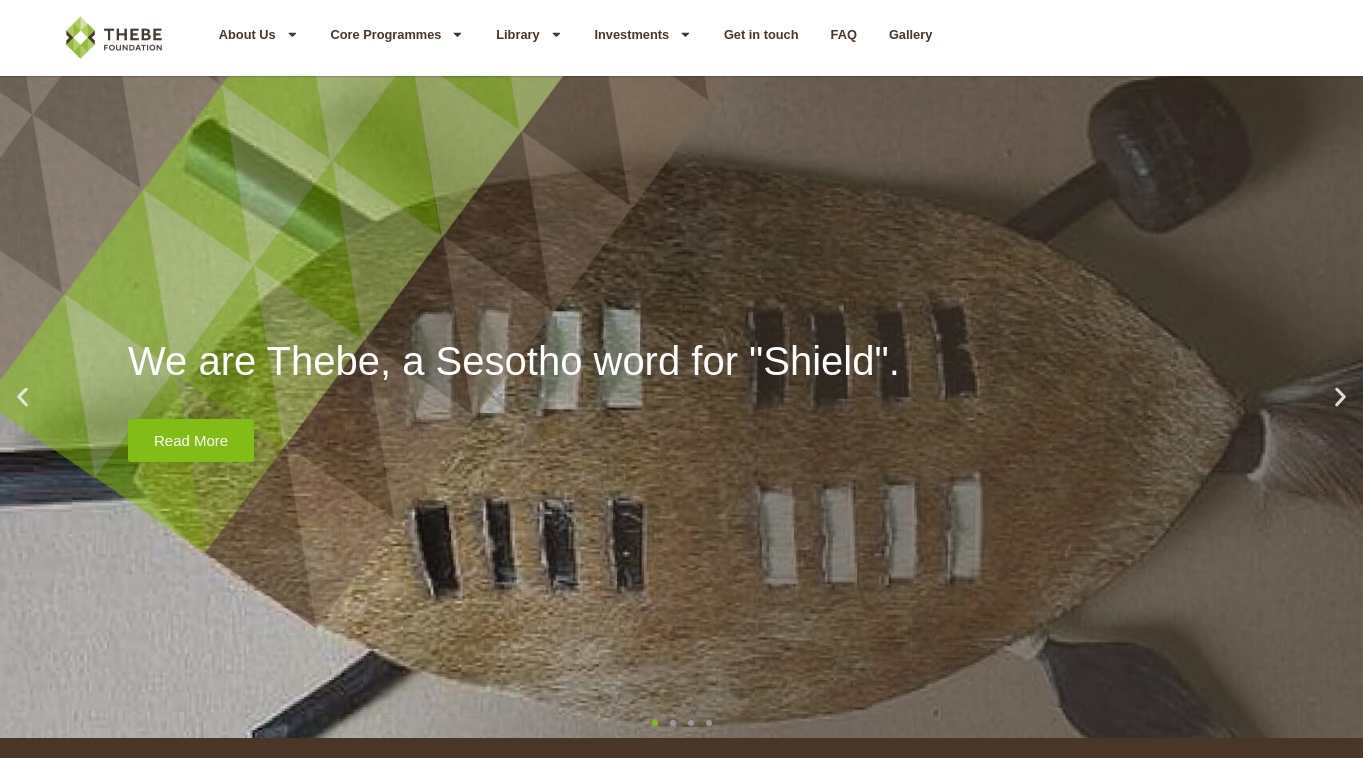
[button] (22, 397)
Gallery (910, 34)
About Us (259, 34)
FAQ (844, 34)
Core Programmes (397, 34)
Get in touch (761, 34)
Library (529, 34)
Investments (642, 34)
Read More (191, 440)
